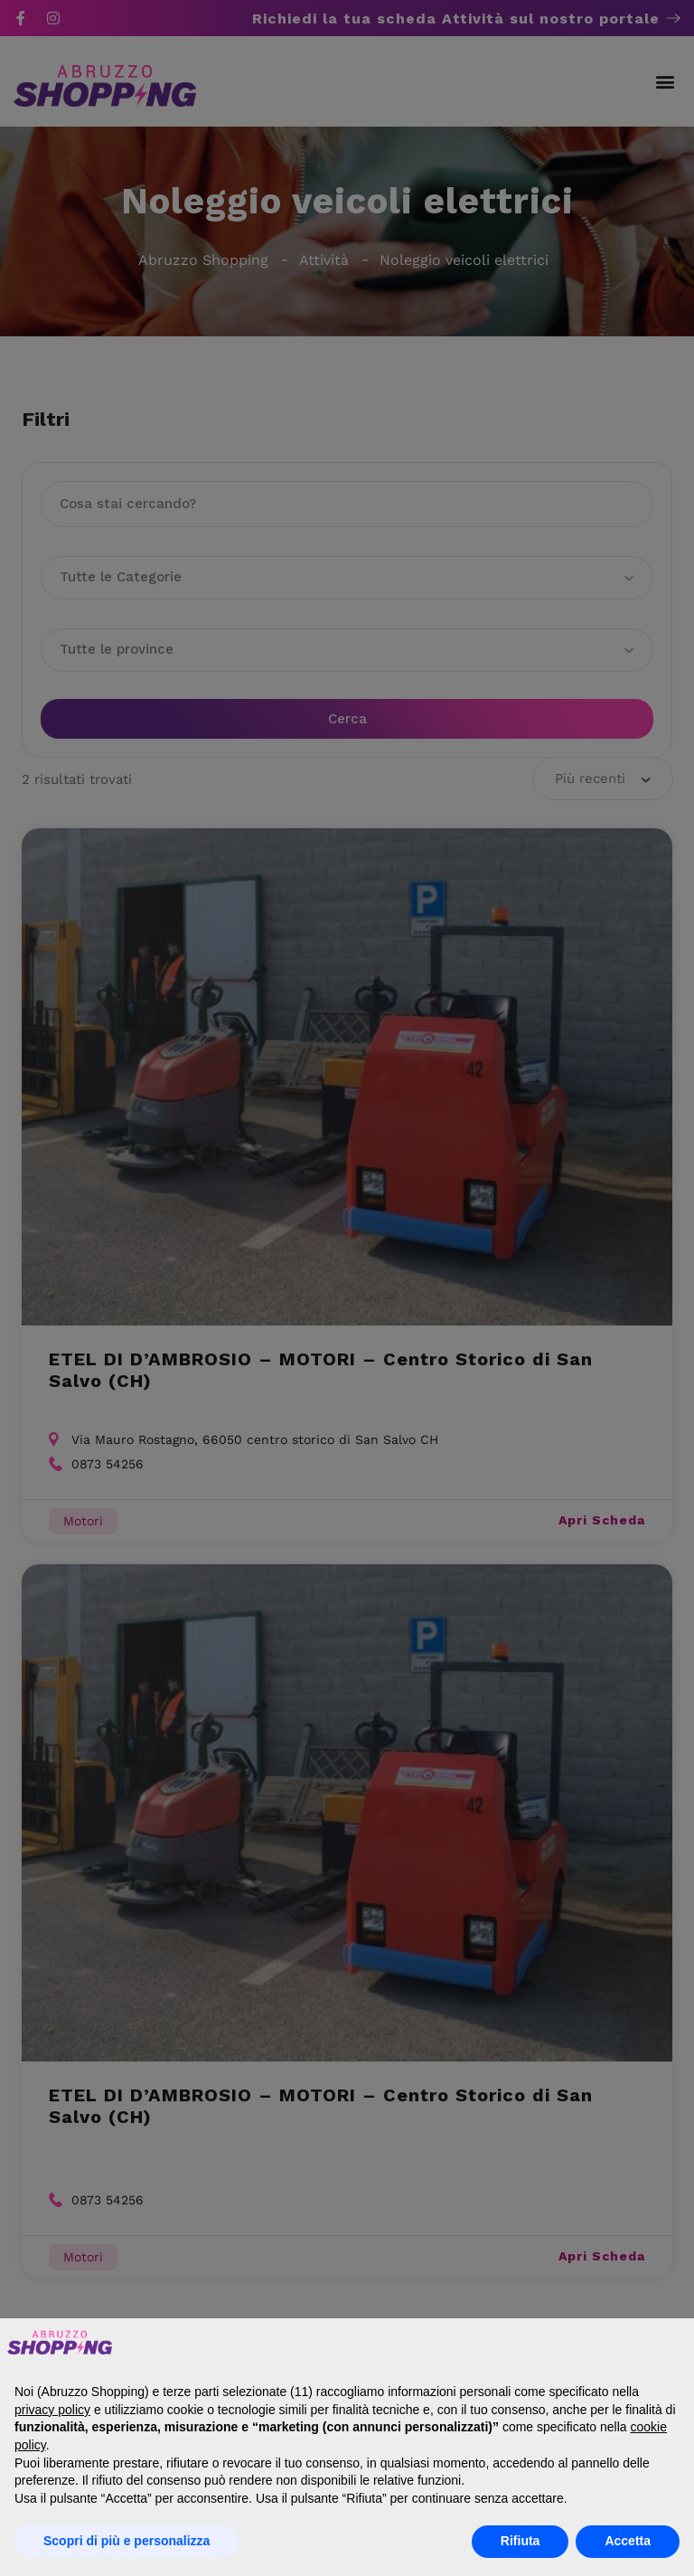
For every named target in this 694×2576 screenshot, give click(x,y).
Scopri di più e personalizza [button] (126, 2541)
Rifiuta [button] (520, 2541)
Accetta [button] (628, 2541)
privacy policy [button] (52, 2409)
